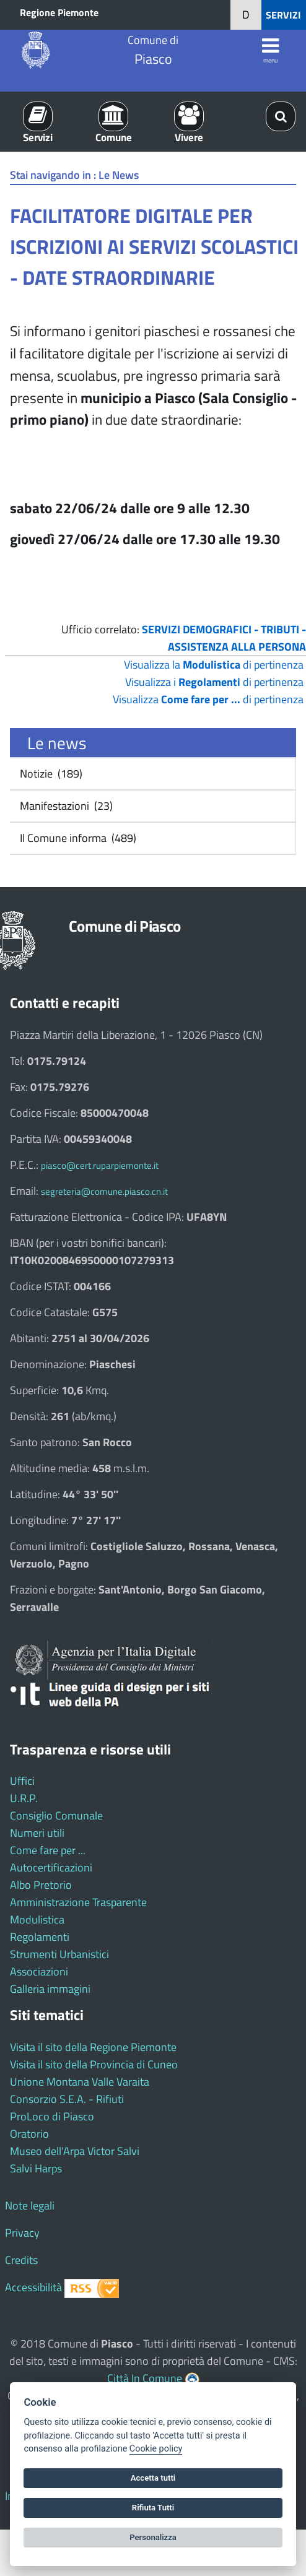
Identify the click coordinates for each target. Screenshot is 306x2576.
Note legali (30, 2205)
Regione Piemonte (59, 12)
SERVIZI (283, 14)
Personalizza (153, 2537)
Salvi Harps (36, 2168)
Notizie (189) (49, 773)
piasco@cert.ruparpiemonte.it (100, 1165)
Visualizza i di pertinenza (214, 682)
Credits (21, 2260)
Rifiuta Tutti (153, 2507)
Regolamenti (39, 1936)
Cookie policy (155, 2449)
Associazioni (39, 1971)
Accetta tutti (153, 2478)
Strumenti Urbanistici (59, 1954)
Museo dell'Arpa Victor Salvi (74, 2151)
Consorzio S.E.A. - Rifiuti (67, 2099)
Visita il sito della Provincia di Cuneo (94, 2064)
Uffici (22, 1780)
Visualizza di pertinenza (208, 699)
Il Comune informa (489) (76, 838)
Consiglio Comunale (56, 1815)
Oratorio (29, 2133)
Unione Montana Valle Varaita (79, 2081)
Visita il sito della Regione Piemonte (93, 2047)
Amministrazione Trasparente (78, 1902)
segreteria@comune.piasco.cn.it (104, 1191)
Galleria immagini (50, 1988)
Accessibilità (33, 2287)
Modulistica (37, 1919)
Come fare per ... (47, 1850)
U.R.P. (24, 1798)
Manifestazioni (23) (65, 805)
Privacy (22, 2232)
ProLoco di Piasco (52, 2116)
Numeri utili (37, 1832)
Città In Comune (144, 2378)
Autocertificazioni (51, 1867)
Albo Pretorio (41, 1884)
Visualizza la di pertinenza (214, 664)
